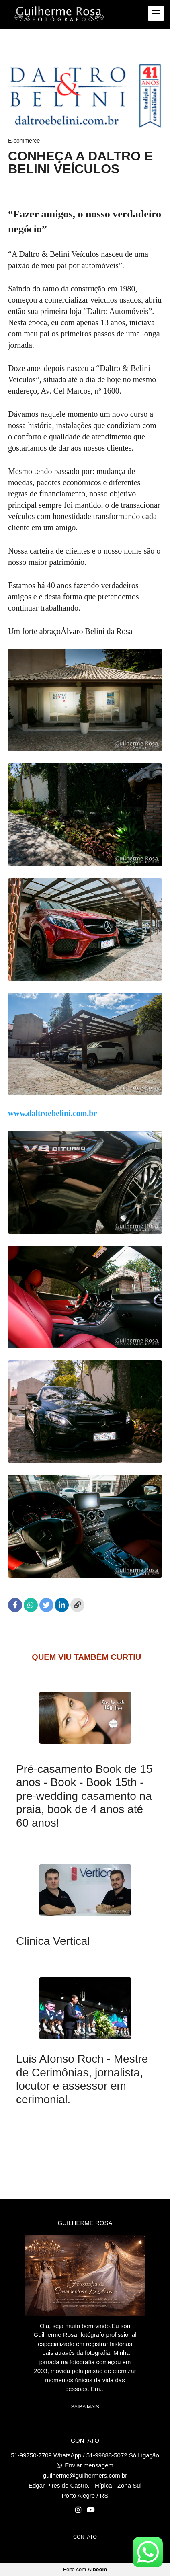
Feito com (85, 2569)
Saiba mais (85, 2407)
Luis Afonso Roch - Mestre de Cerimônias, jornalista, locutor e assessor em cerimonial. (82, 2079)
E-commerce (24, 141)
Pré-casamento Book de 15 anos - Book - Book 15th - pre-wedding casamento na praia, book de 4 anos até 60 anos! (84, 1796)
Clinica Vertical (53, 1941)
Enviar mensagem (89, 2465)
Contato (85, 2537)
